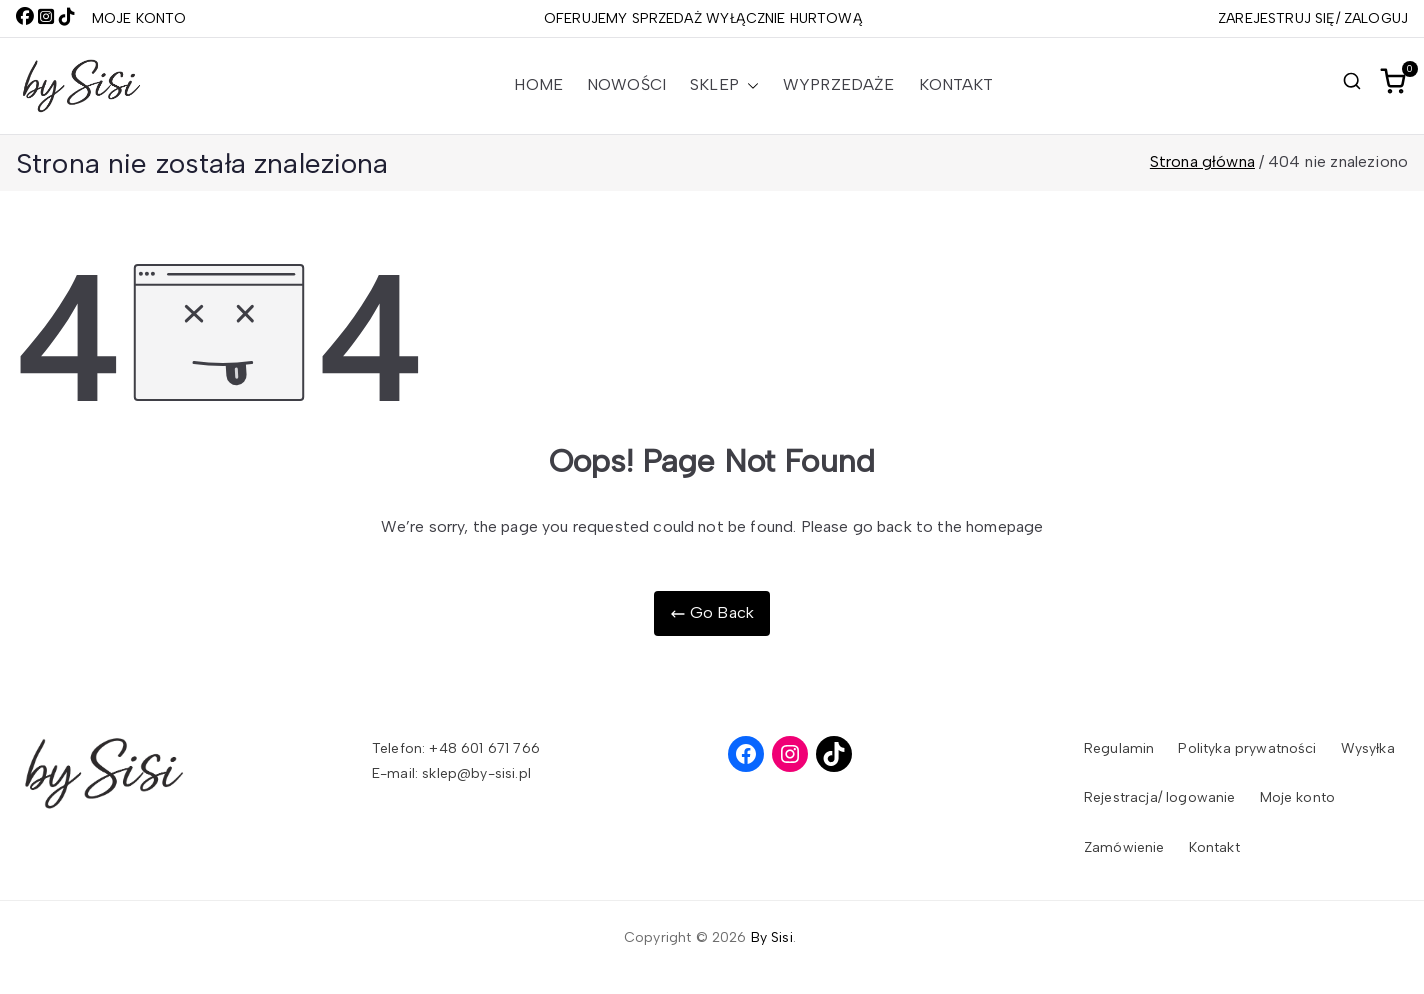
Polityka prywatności (1247, 748)
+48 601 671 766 (484, 748)
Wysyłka (1368, 748)
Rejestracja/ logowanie (1160, 797)
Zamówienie (1124, 847)
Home (538, 84)
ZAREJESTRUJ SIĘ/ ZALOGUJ (1313, 18)
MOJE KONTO (139, 18)
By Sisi (772, 937)
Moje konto (1298, 797)
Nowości (626, 84)
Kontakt (956, 84)
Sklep (724, 85)
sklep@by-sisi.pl (476, 773)
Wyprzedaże (839, 84)
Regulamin (1119, 748)
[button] (749, 85)
